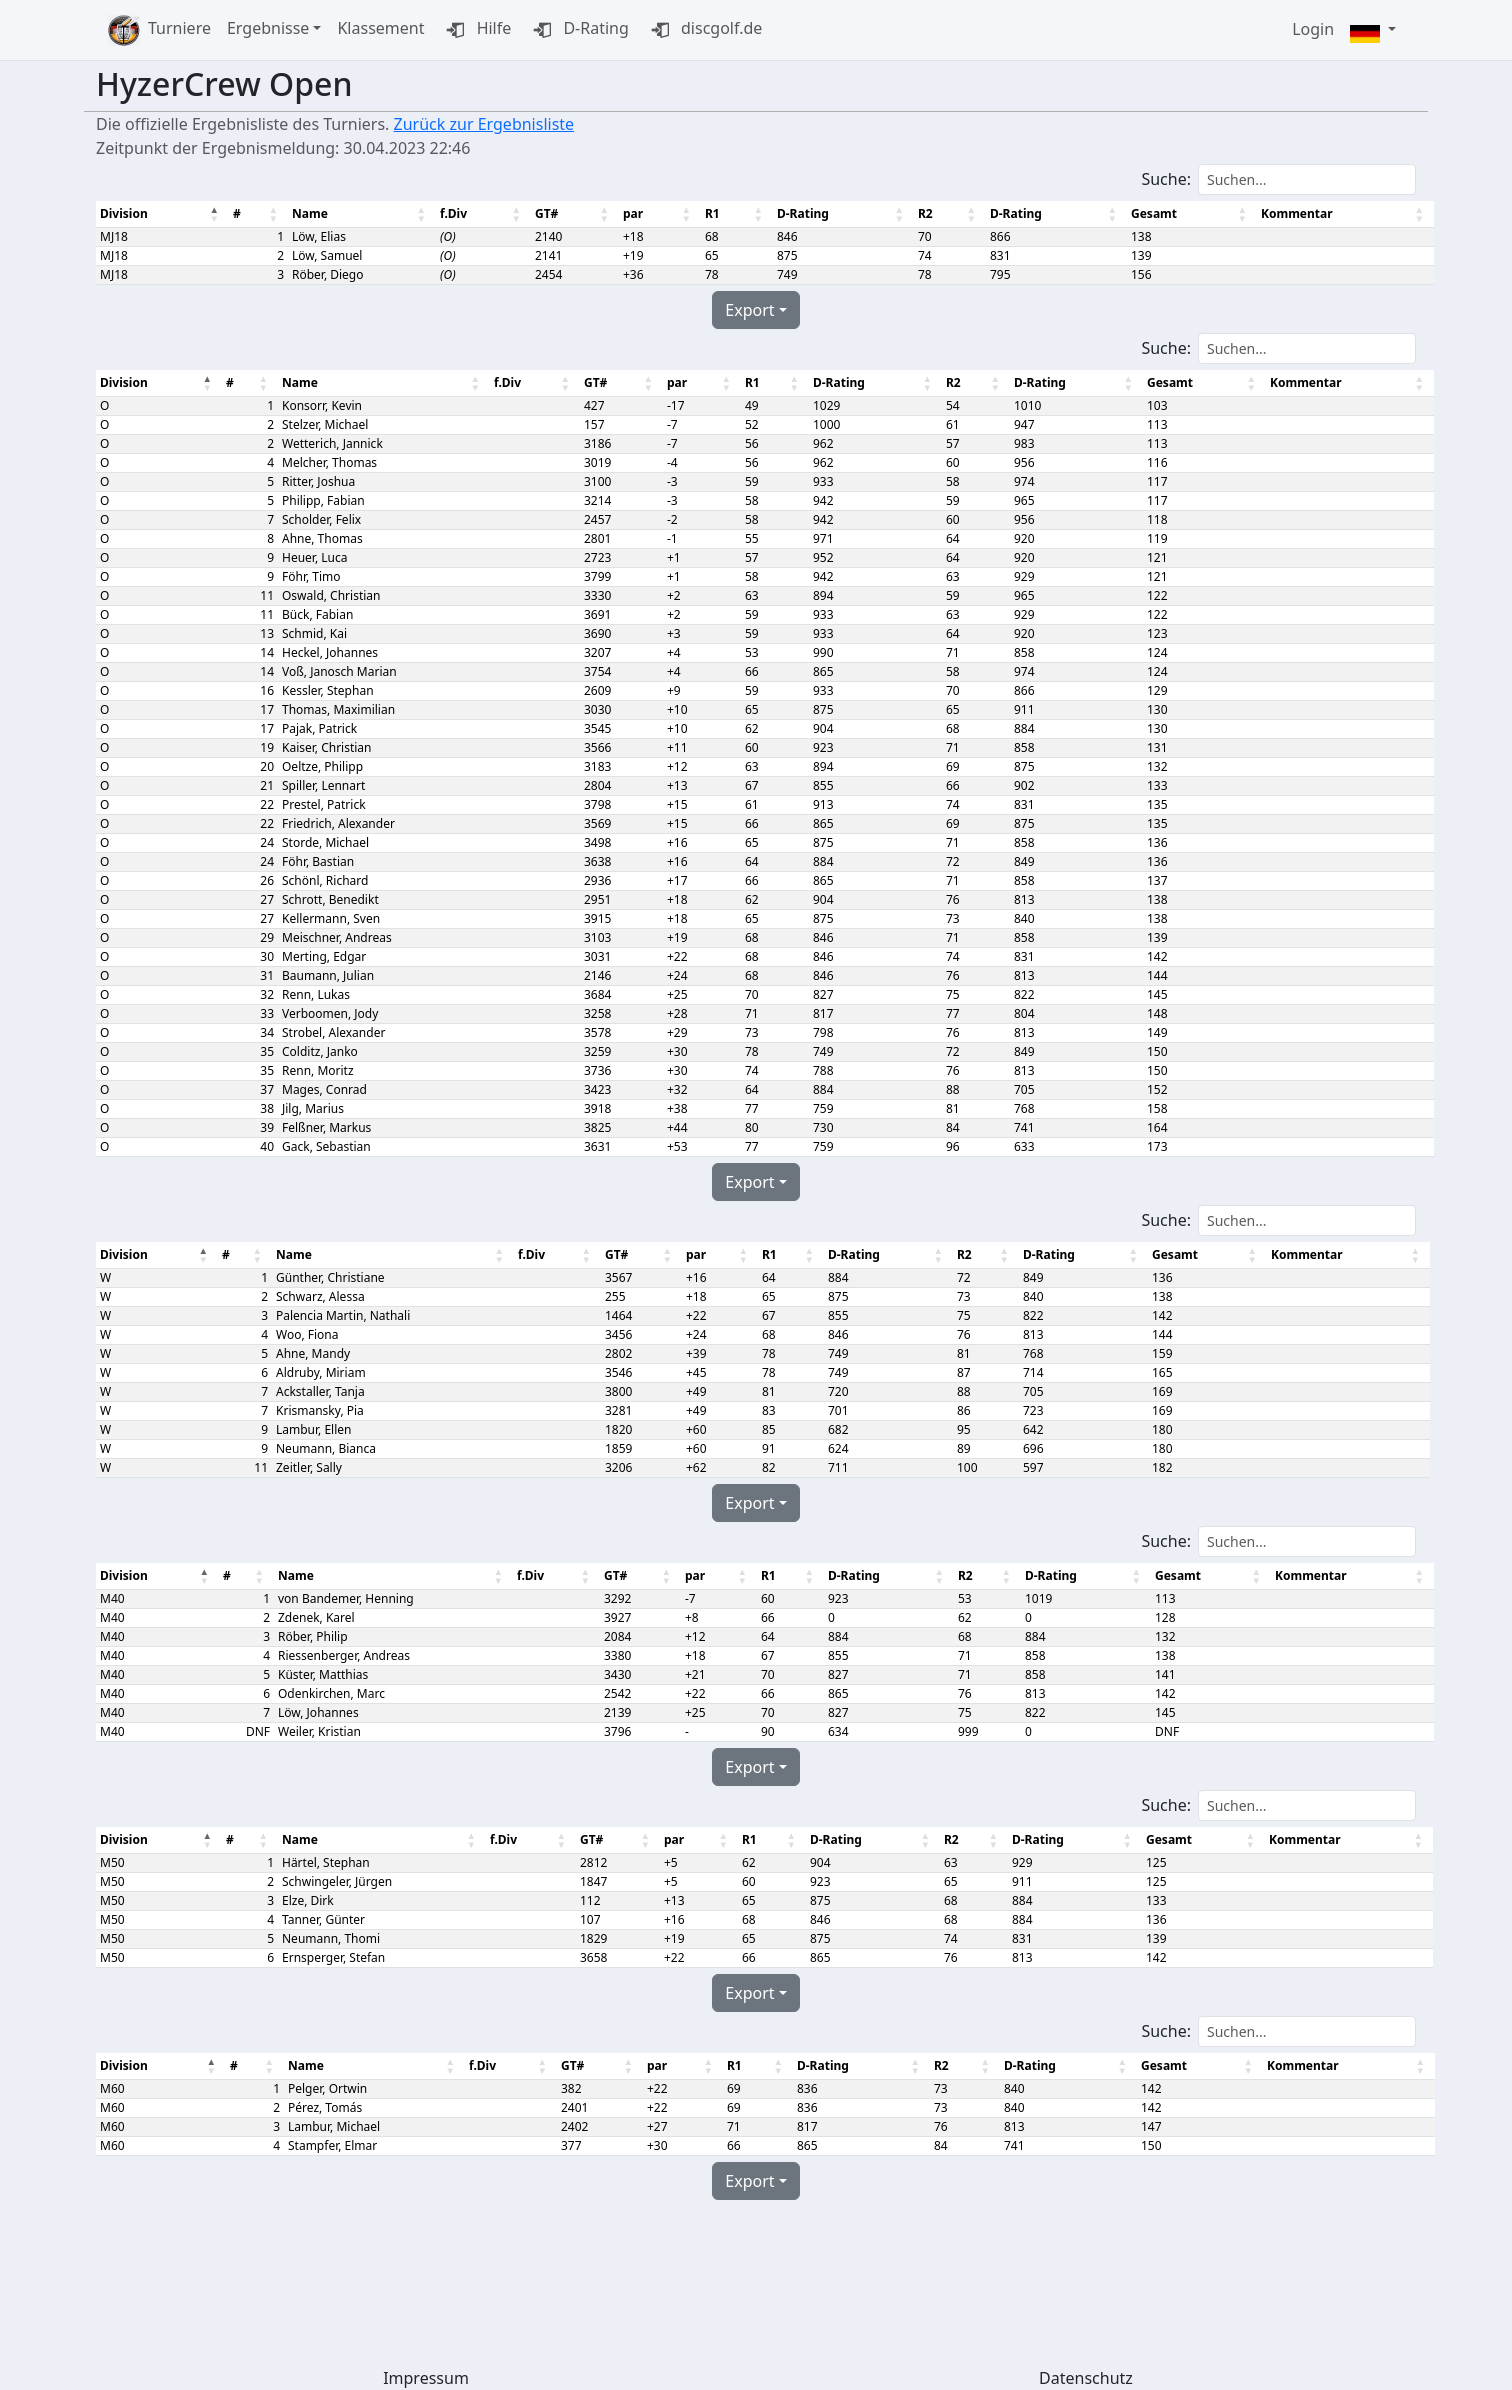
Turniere (179, 28)
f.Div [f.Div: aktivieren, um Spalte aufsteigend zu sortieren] (450, 213)
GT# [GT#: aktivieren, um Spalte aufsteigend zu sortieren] (542, 213)
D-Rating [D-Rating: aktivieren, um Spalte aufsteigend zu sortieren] (796, 213)
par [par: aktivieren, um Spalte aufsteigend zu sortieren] (628, 213)
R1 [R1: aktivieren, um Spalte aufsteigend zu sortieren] (706, 213)
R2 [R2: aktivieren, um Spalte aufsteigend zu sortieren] (917, 213)
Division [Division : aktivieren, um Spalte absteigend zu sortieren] (124, 213)
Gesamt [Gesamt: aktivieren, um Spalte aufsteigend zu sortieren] (1144, 213)
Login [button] (1313, 29)
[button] (1373, 30)
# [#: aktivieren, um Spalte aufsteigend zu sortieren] (236, 213)
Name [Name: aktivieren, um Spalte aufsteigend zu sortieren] (309, 213)
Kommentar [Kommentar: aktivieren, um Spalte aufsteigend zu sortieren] (1286, 213)
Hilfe (475, 30)
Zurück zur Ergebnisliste (484, 124)
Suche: (1278, 179)
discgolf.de (703, 30)
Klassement (380, 28)
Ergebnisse (268, 28)
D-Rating (578, 30)
